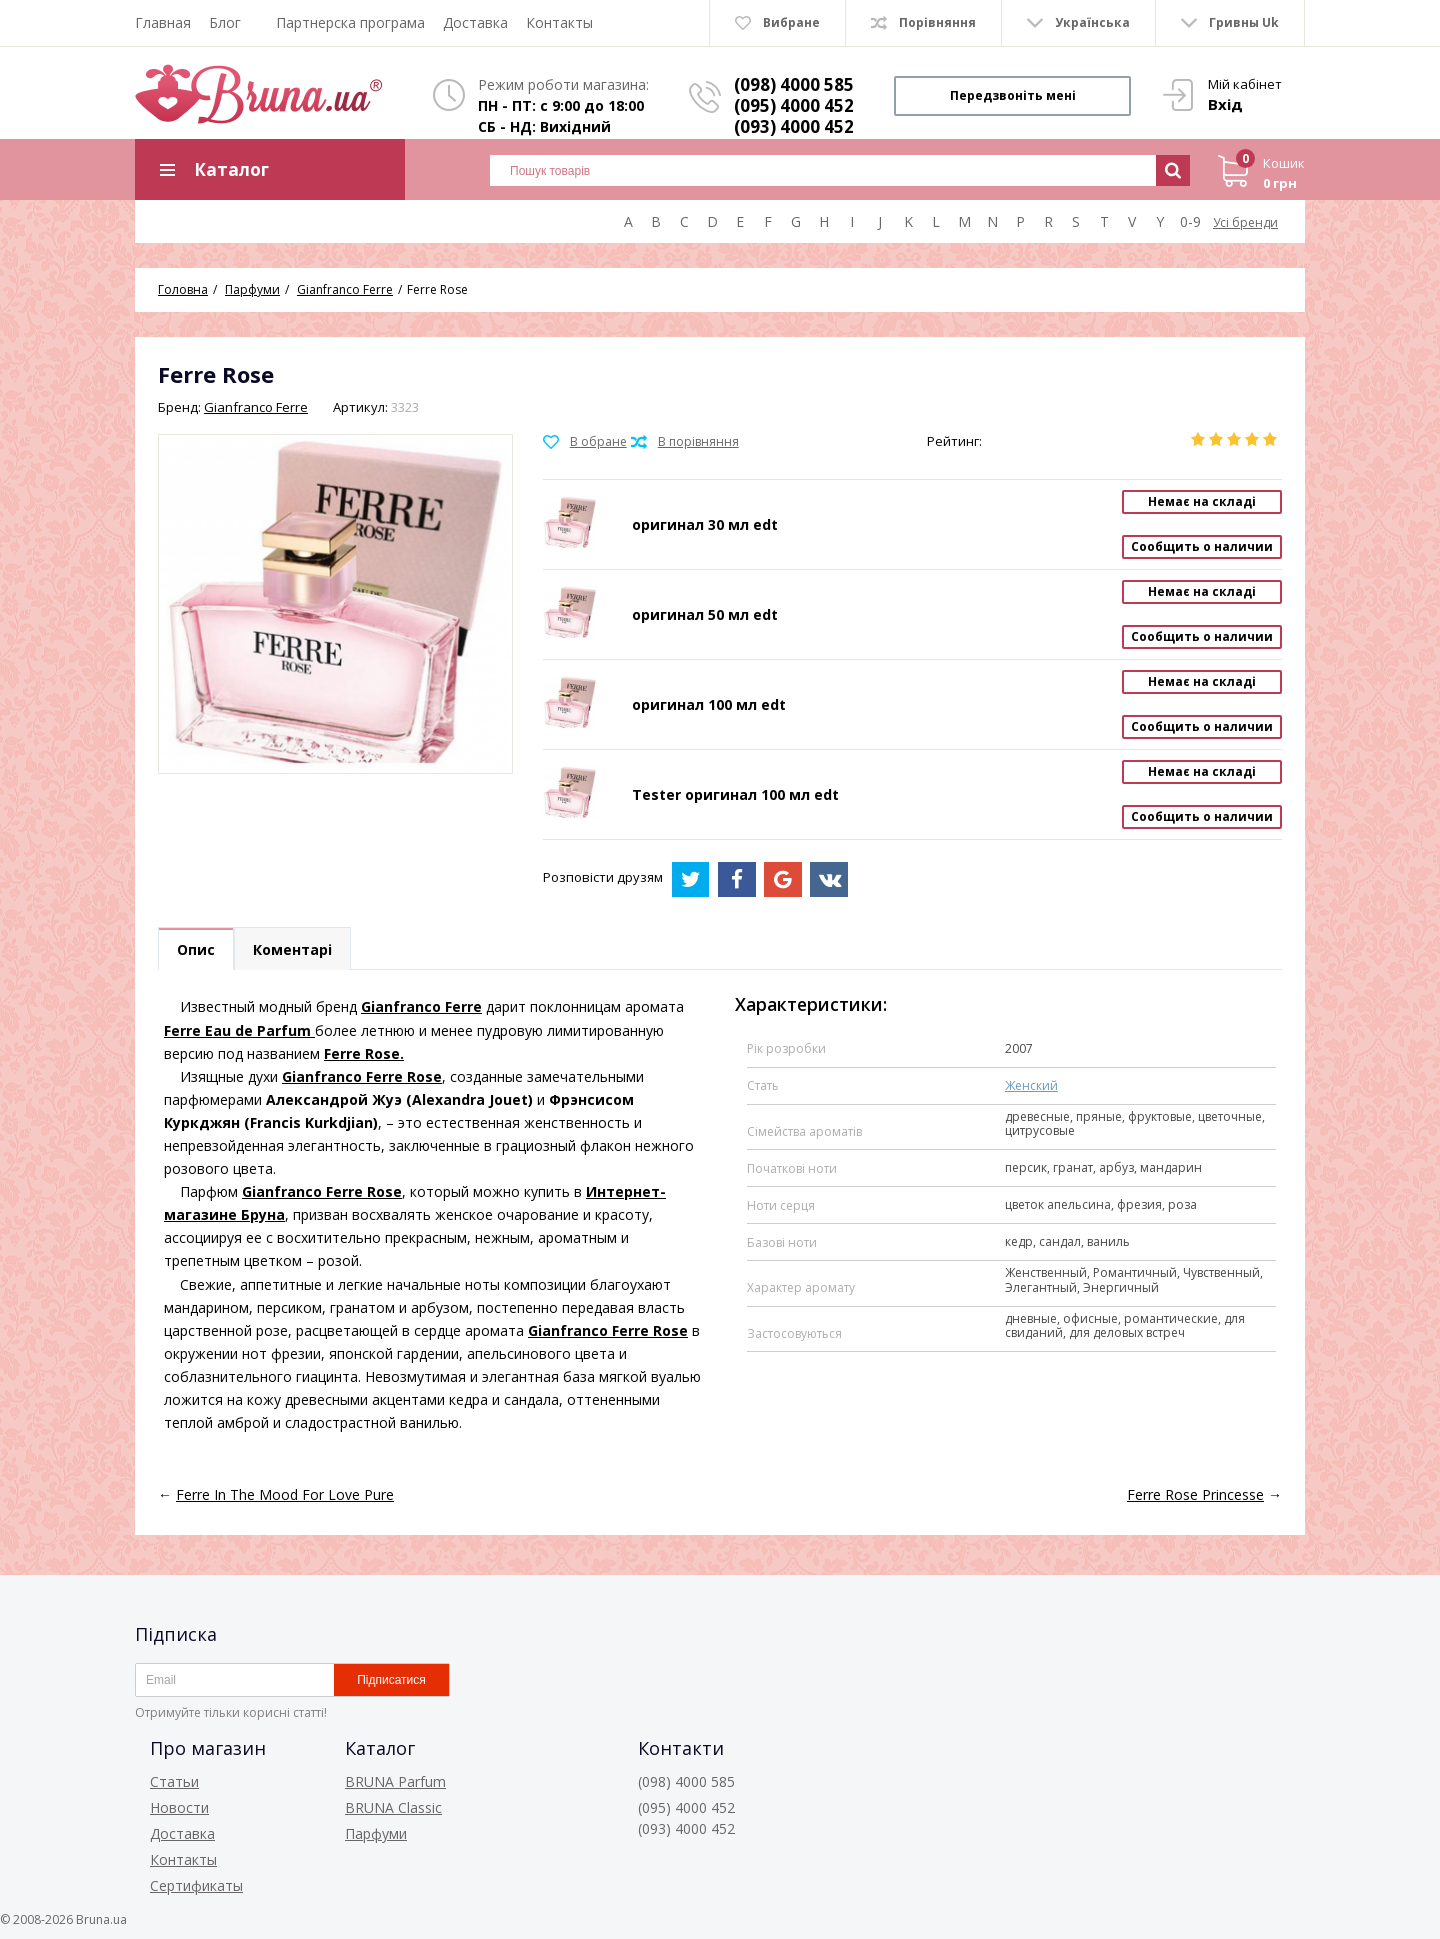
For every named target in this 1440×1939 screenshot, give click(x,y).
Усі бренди (1245, 222)
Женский (1031, 1086)
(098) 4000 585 (794, 84)
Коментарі (292, 949)
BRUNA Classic (393, 1807)
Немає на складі (1202, 501)
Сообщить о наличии (1202, 546)
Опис (196, 949)
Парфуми (376, 1833)
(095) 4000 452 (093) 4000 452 (794, 116)
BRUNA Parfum (395, 1781)
